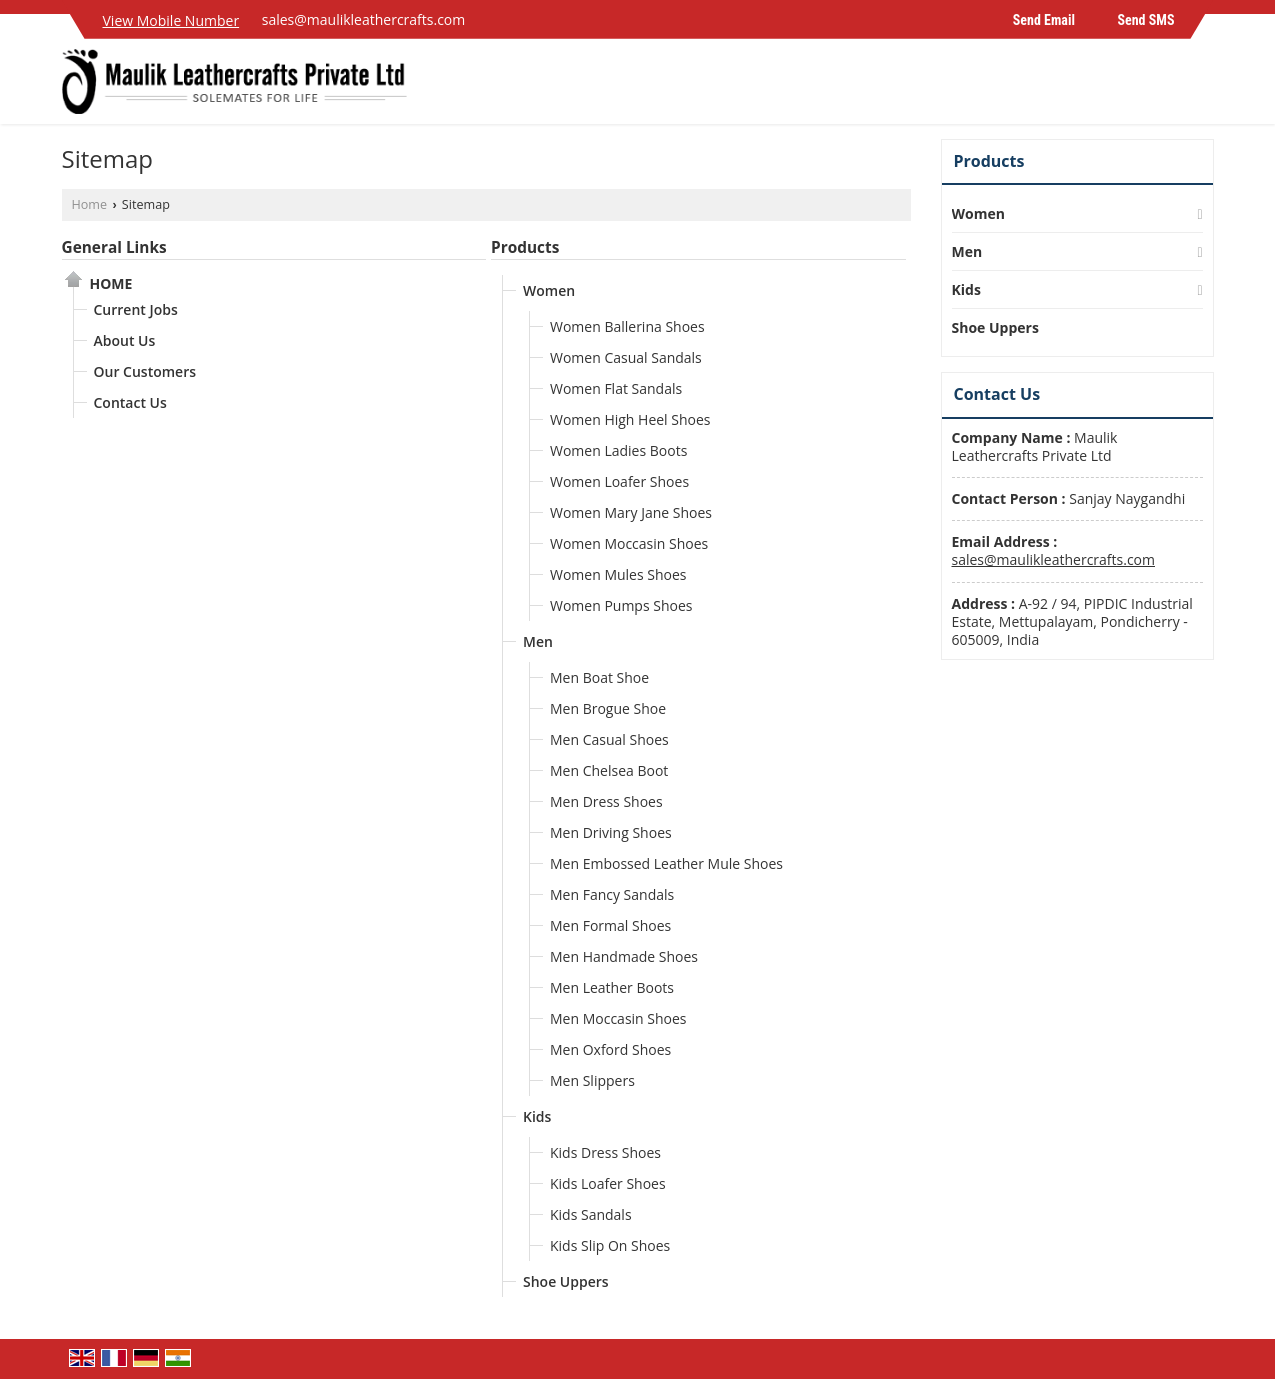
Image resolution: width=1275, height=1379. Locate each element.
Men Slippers (592, 1080)
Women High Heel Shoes (630, 419)
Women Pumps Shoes (621, 605)
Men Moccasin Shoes (618, 1018)
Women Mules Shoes (618, 574)
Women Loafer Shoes (619, 481)
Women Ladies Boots (618, 450)
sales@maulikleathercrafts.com (364, 19)
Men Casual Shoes (609, 739)
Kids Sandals (591, 1214)
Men (538, 641)
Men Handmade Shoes (624, 956)
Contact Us (130, 402)
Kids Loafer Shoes (608, 1183)
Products (525, 247)
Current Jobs (136, 309)
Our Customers (145, 371)
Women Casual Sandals (626, 357)
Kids (537, 1116)
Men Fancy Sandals (612, 894)
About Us (125, 340)
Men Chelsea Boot (609, 770)
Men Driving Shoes (611, 832)
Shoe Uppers (566, 1281)
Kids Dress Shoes (605, 1152)
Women (549, 290)
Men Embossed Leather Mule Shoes (666, 863)
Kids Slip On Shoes (610, 1245)
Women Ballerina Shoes (627, 326)
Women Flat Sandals (616, 388)
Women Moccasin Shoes (629, 543)
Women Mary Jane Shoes (631, 512)
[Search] (1201, 86)
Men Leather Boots (612, 987)
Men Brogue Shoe (608, 708)
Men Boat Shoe (599, 677)
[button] (171, 20)
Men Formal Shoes (610, 925)
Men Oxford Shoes (610, 1049)
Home (90, 204)
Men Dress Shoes (606, 801)
